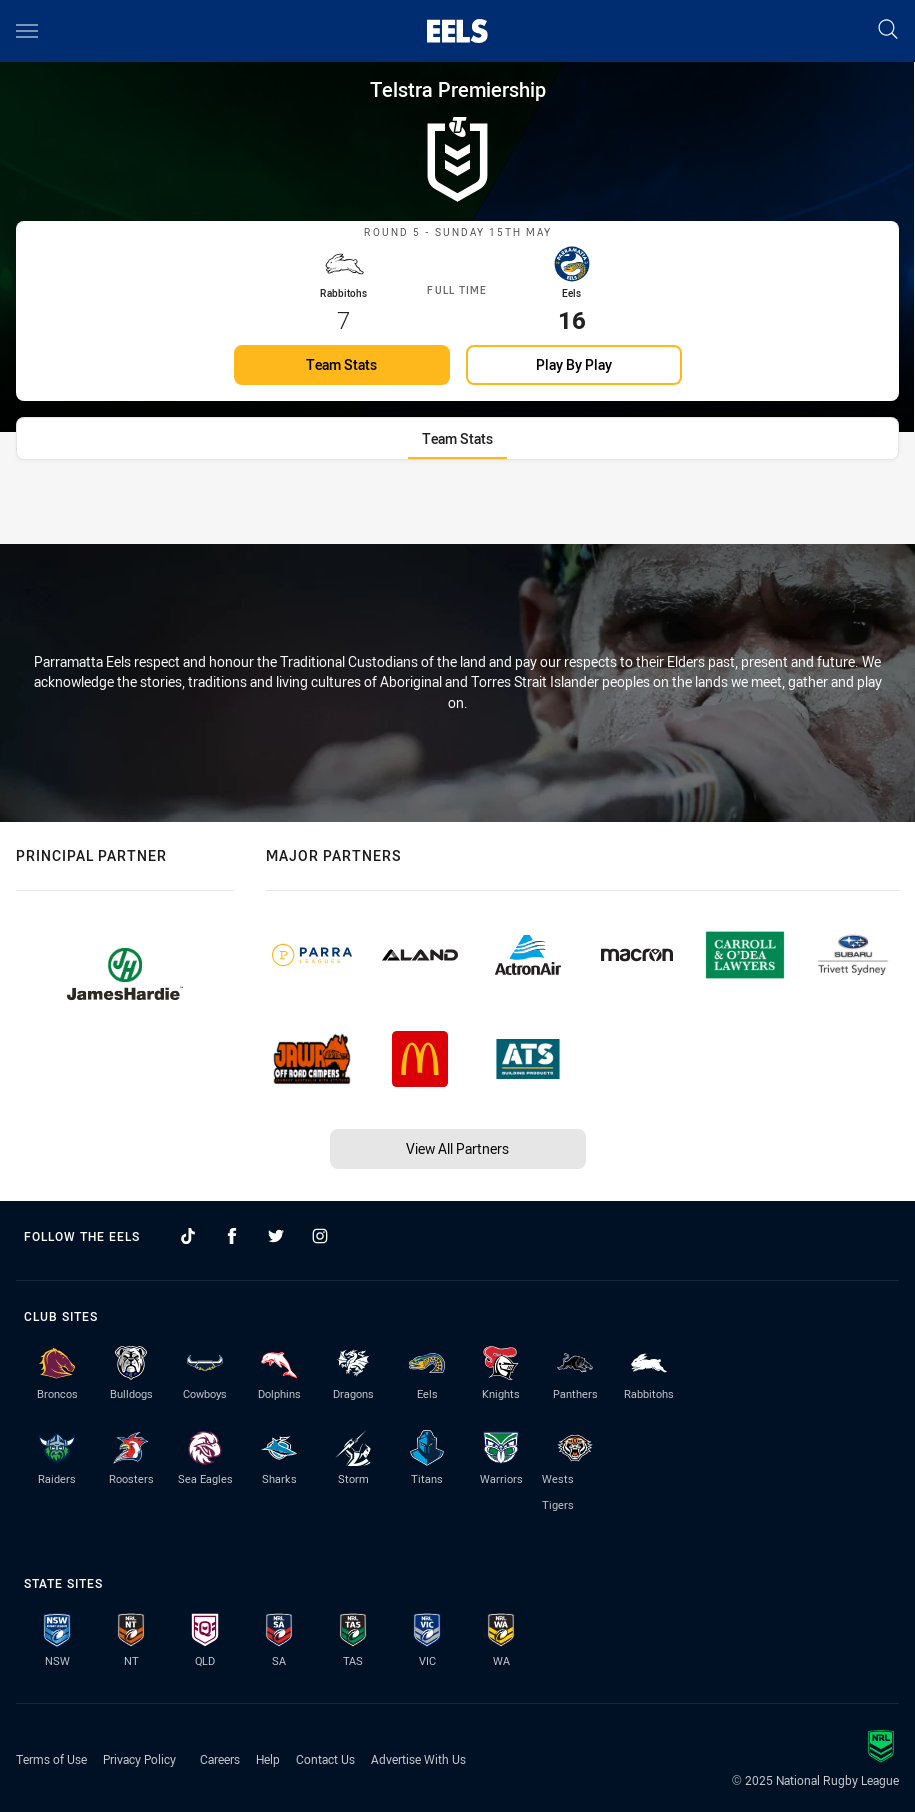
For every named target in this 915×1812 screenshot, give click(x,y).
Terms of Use (51, 1759)
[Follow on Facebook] (232, 1236)
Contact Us (325, 1759)
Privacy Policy (139, 1759)
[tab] (457, 462)
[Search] (888, 30)
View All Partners (457, 1148)
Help (268, 1759)
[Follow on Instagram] (320, 1236)
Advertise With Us (418, 1759)
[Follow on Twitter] (276, 1236)
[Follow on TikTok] (188, 1236)
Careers (220, 1759)
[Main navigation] (27, 31)
